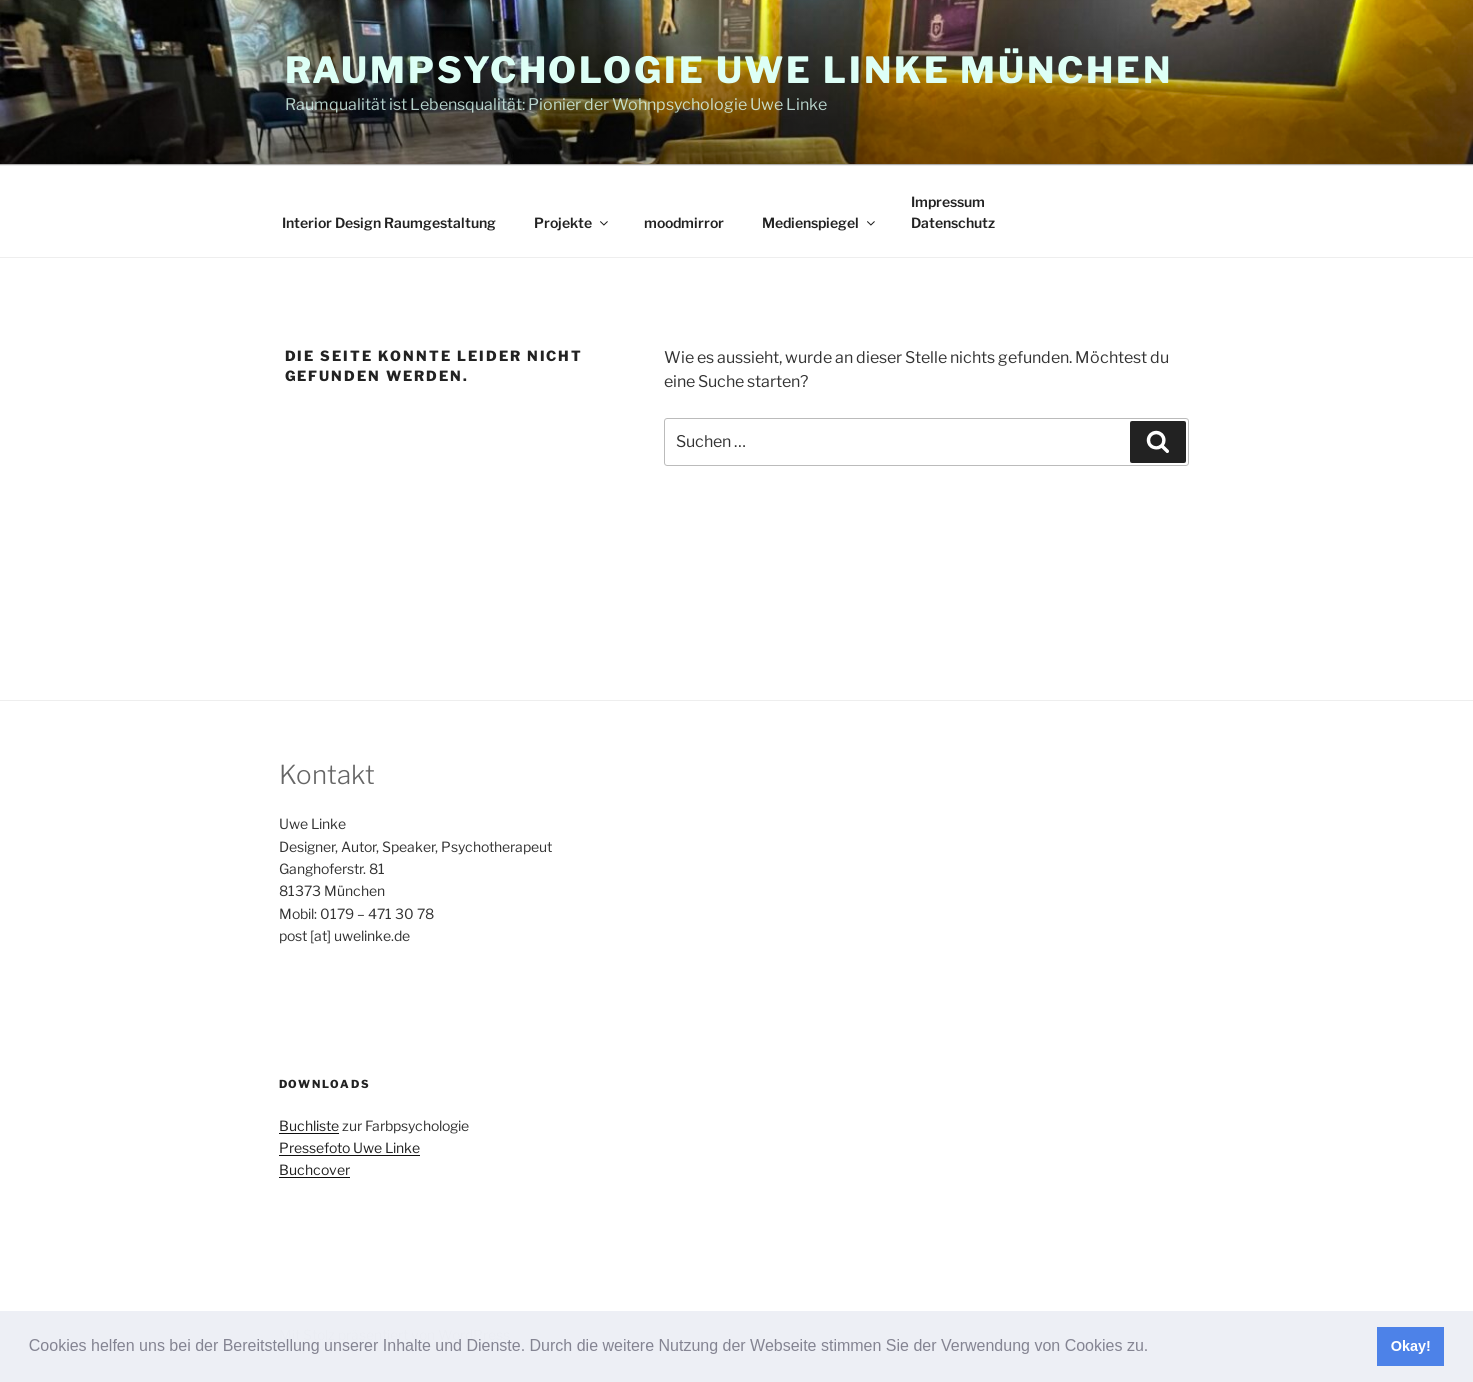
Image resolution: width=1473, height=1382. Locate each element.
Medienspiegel (820, 222)
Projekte (572, 222)
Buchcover (314, 1169)
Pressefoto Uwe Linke (349, 1147)
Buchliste (309, 1125)
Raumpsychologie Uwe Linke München (729, 70)
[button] (1156, 1348)
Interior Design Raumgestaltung (389, 222)
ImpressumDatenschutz (953, 212)
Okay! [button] (1411, 1346)
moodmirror (684, 222)
